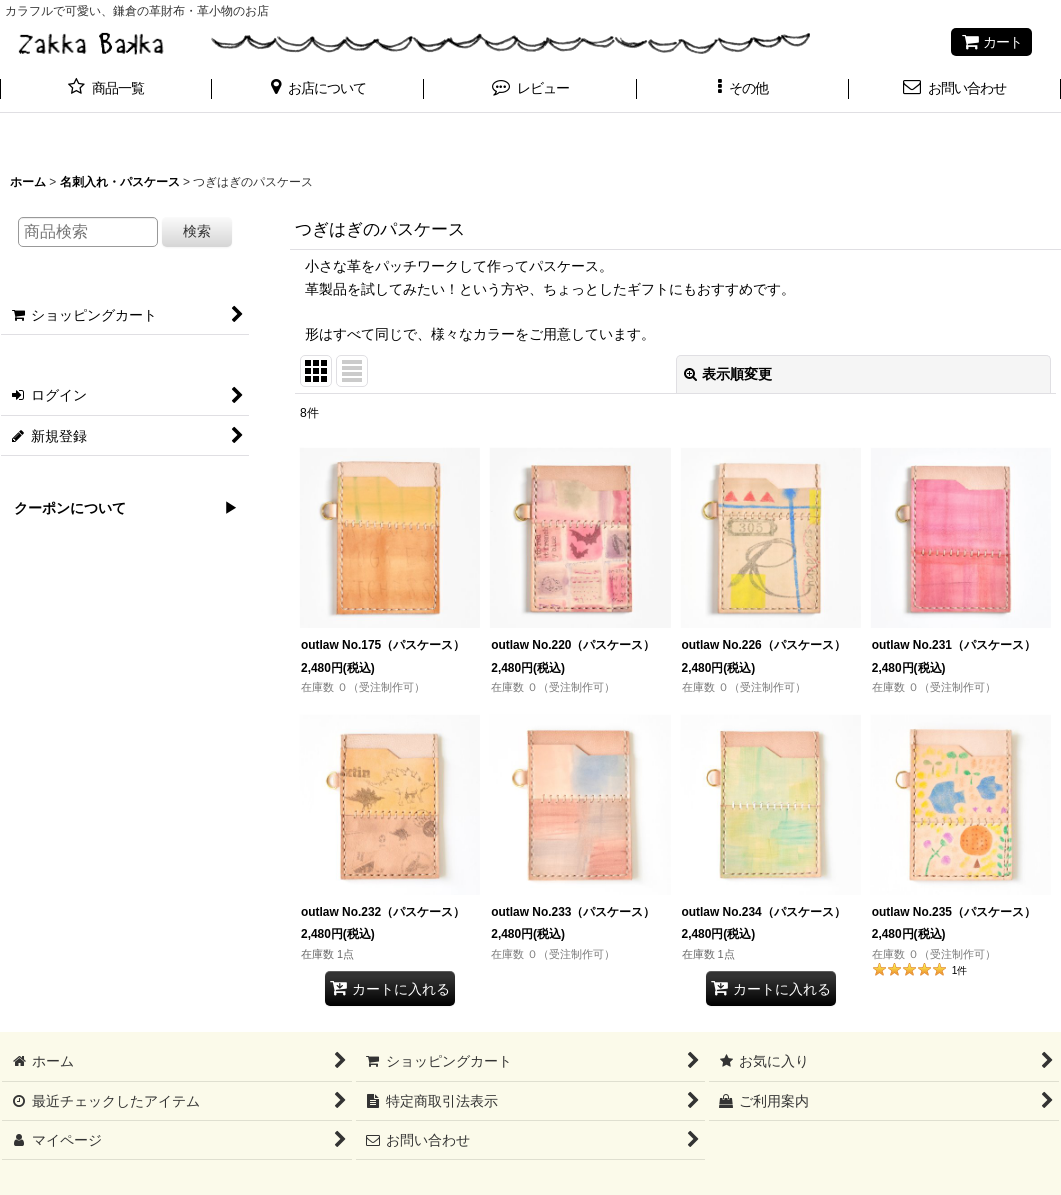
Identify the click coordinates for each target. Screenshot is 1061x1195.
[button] (318, 90)
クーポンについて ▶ (119, 508)
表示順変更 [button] (728, 374)
